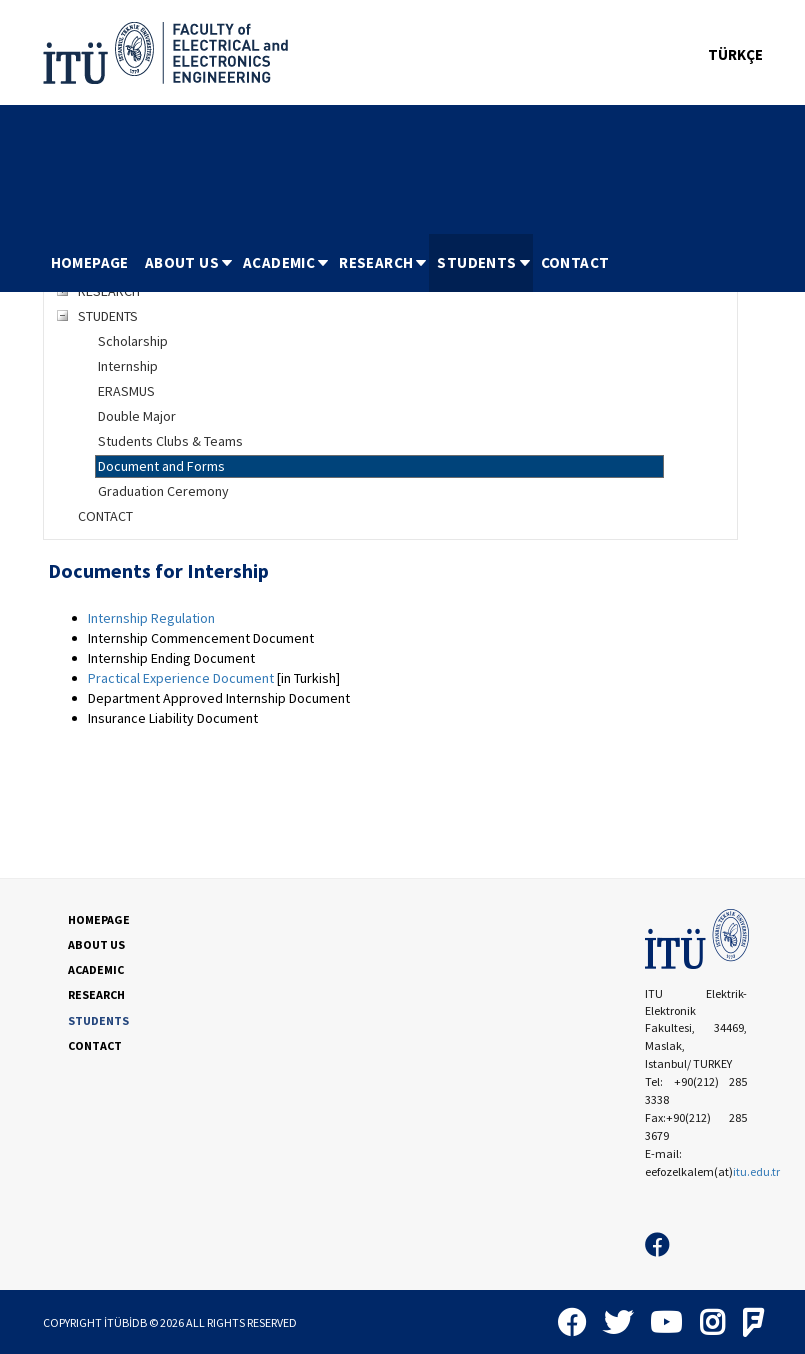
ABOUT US (190, 262)
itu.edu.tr (756, 1171)
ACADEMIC (287, 262)
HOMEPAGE (90, 262)
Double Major (137, 416)
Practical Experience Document (181, 678)
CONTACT (575, 262)
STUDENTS (484, 262)
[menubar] (330, 263)
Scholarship (133, 341)
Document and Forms (161, 466)
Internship (128, 366)
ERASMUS (126, 391)
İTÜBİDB (125, 1322)
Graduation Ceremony (163, 491)
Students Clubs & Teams (170, 441)
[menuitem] (90, 263)
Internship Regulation (151, 618)
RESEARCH (384, 262)
